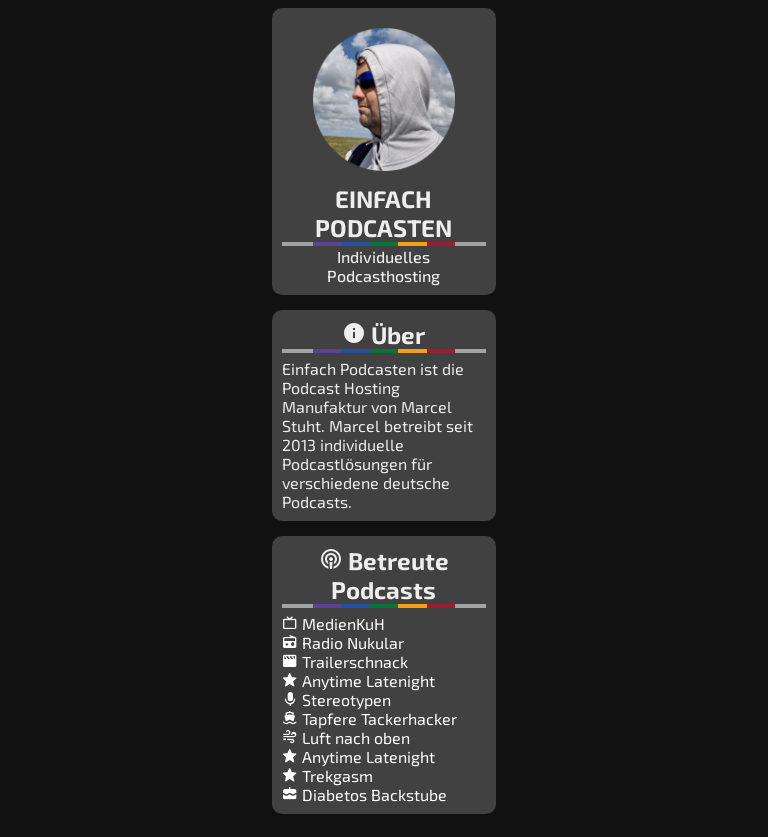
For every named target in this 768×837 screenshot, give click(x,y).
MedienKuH (333, 623)
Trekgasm (327, 775)
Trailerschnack (345, 661)
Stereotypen (336, 699)
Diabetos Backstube (364, 794)
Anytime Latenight (358, 680)
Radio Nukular (343, 642)
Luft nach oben (346, 737)
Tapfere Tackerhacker (369, 718)
